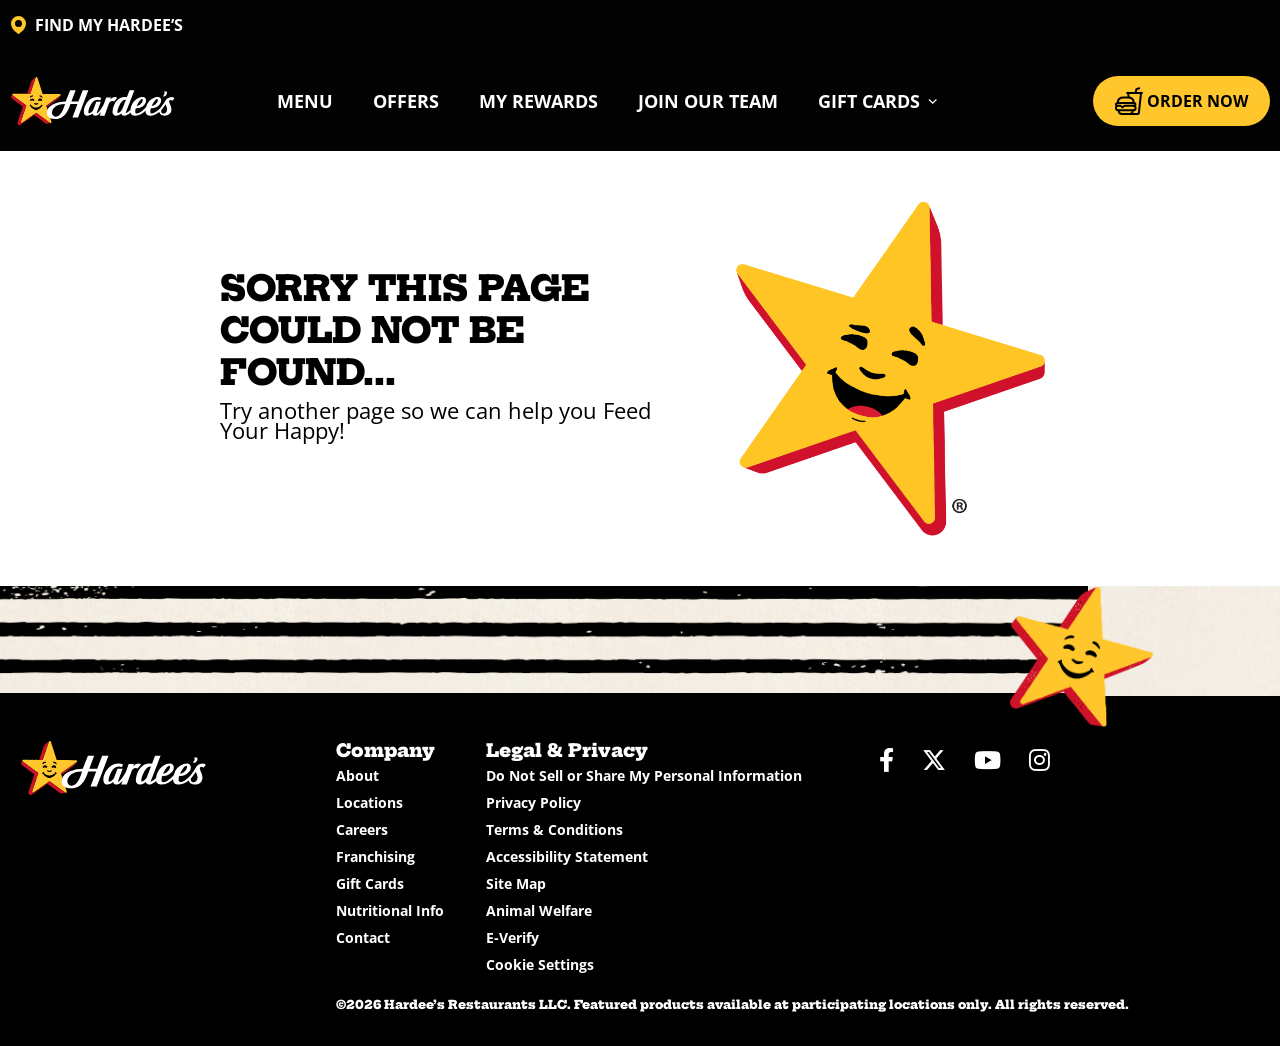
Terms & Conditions (554, 829)
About (357, 775)
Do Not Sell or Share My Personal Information (644, 775)
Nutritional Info (390, 910)
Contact (363, 937)
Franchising (375, 856)
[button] (878, 101)
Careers (362, 829)
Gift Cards (370, 883)
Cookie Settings (540, 964)
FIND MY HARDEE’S (97, 25)
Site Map (516, 883)
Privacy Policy (533, 802)
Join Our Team (708, 101)
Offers (406, 101)
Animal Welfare (539, 910)
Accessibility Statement (567, 856)
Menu (305, 101)
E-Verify (512, 937)
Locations (369, 802)
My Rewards (538, 101)
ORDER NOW (1181, 101)
